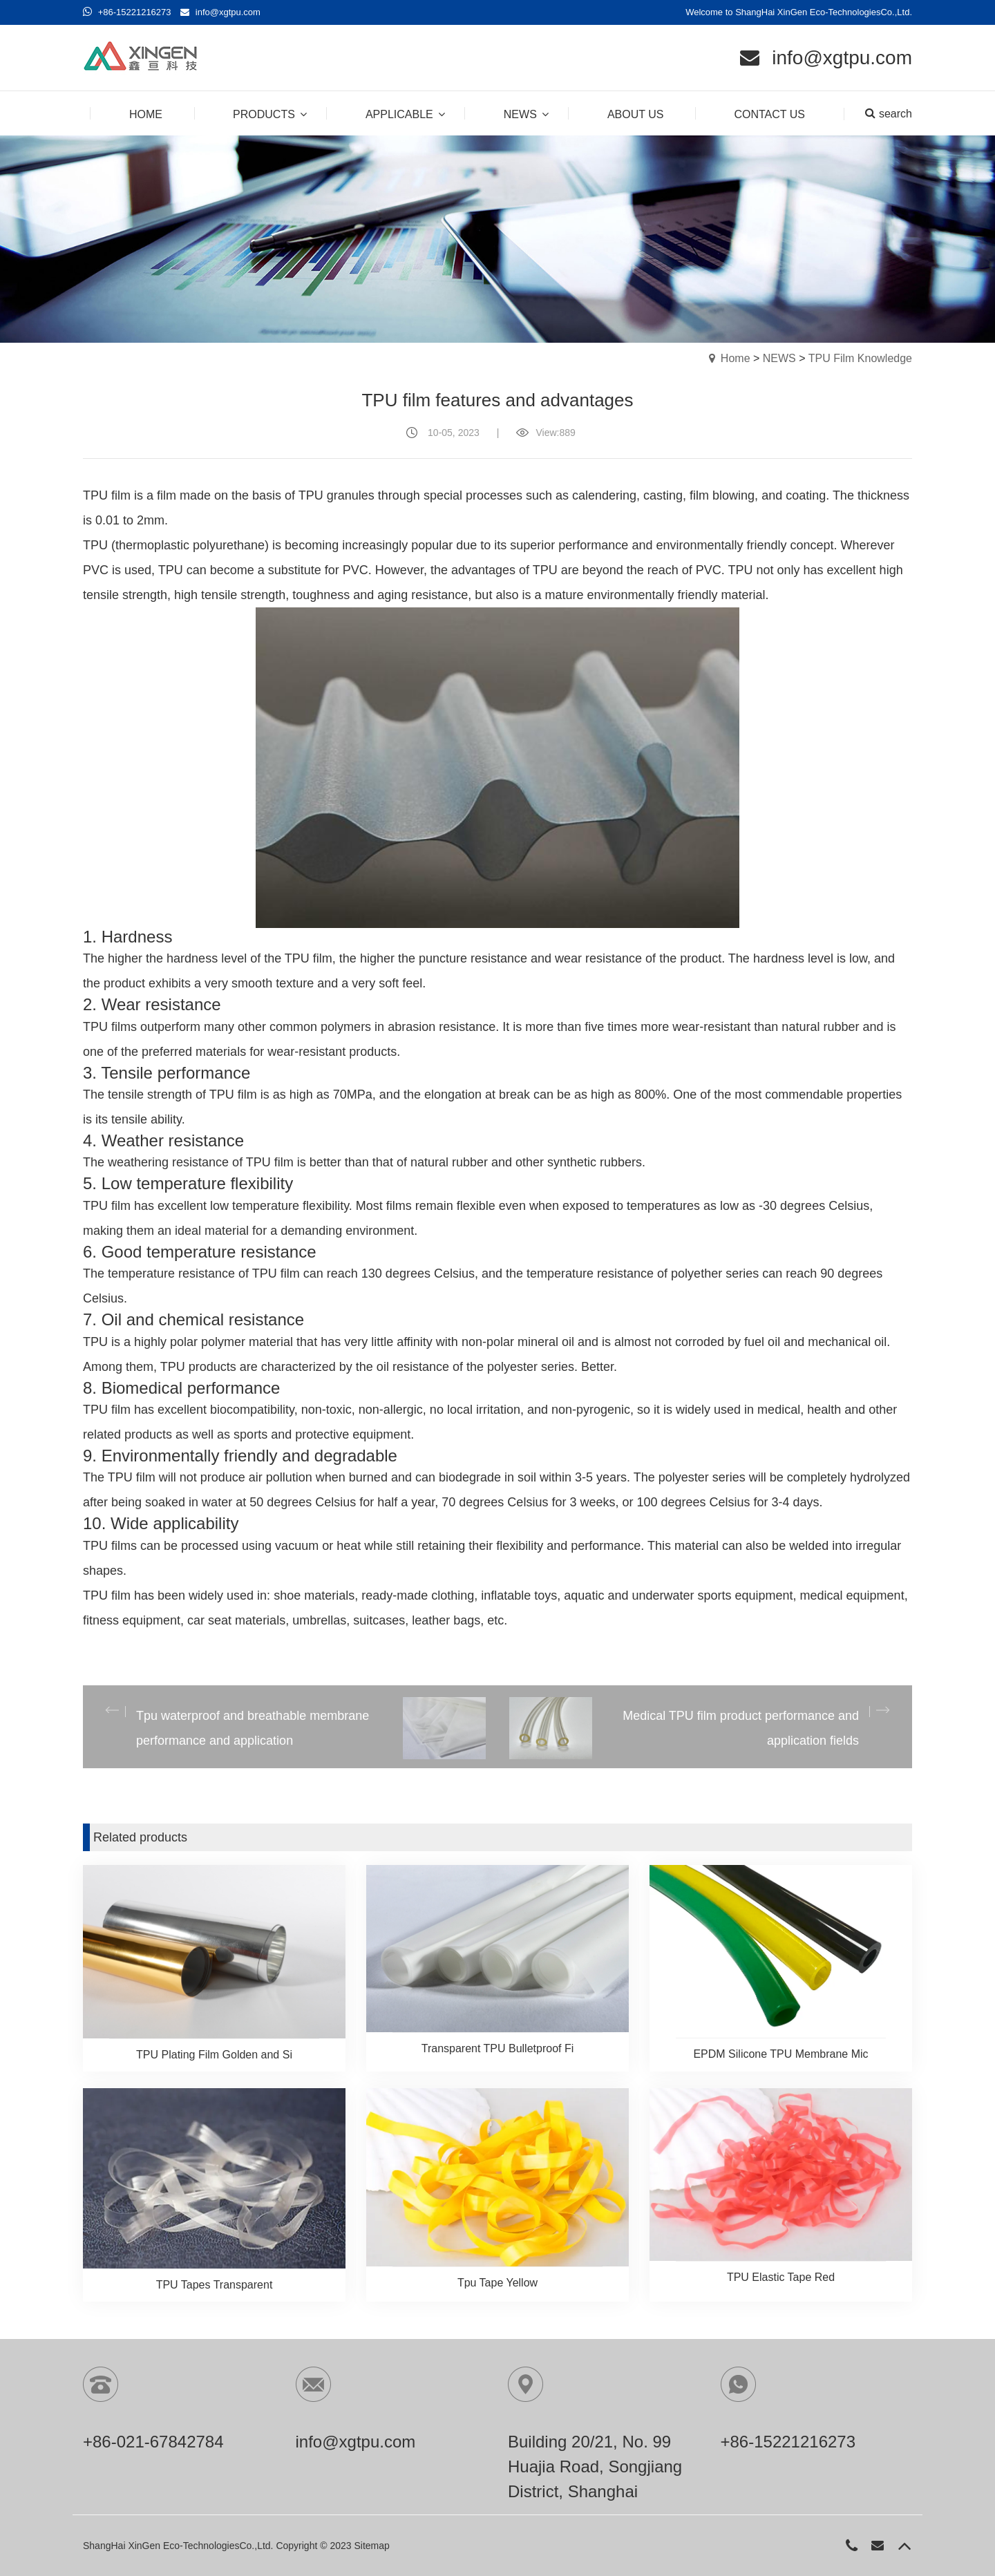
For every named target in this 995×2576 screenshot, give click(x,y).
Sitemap (371, 2545)
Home (735, 358)
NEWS (779, 358)
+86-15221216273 (134, 12)
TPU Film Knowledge (860, 358)
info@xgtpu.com (228, 12)
